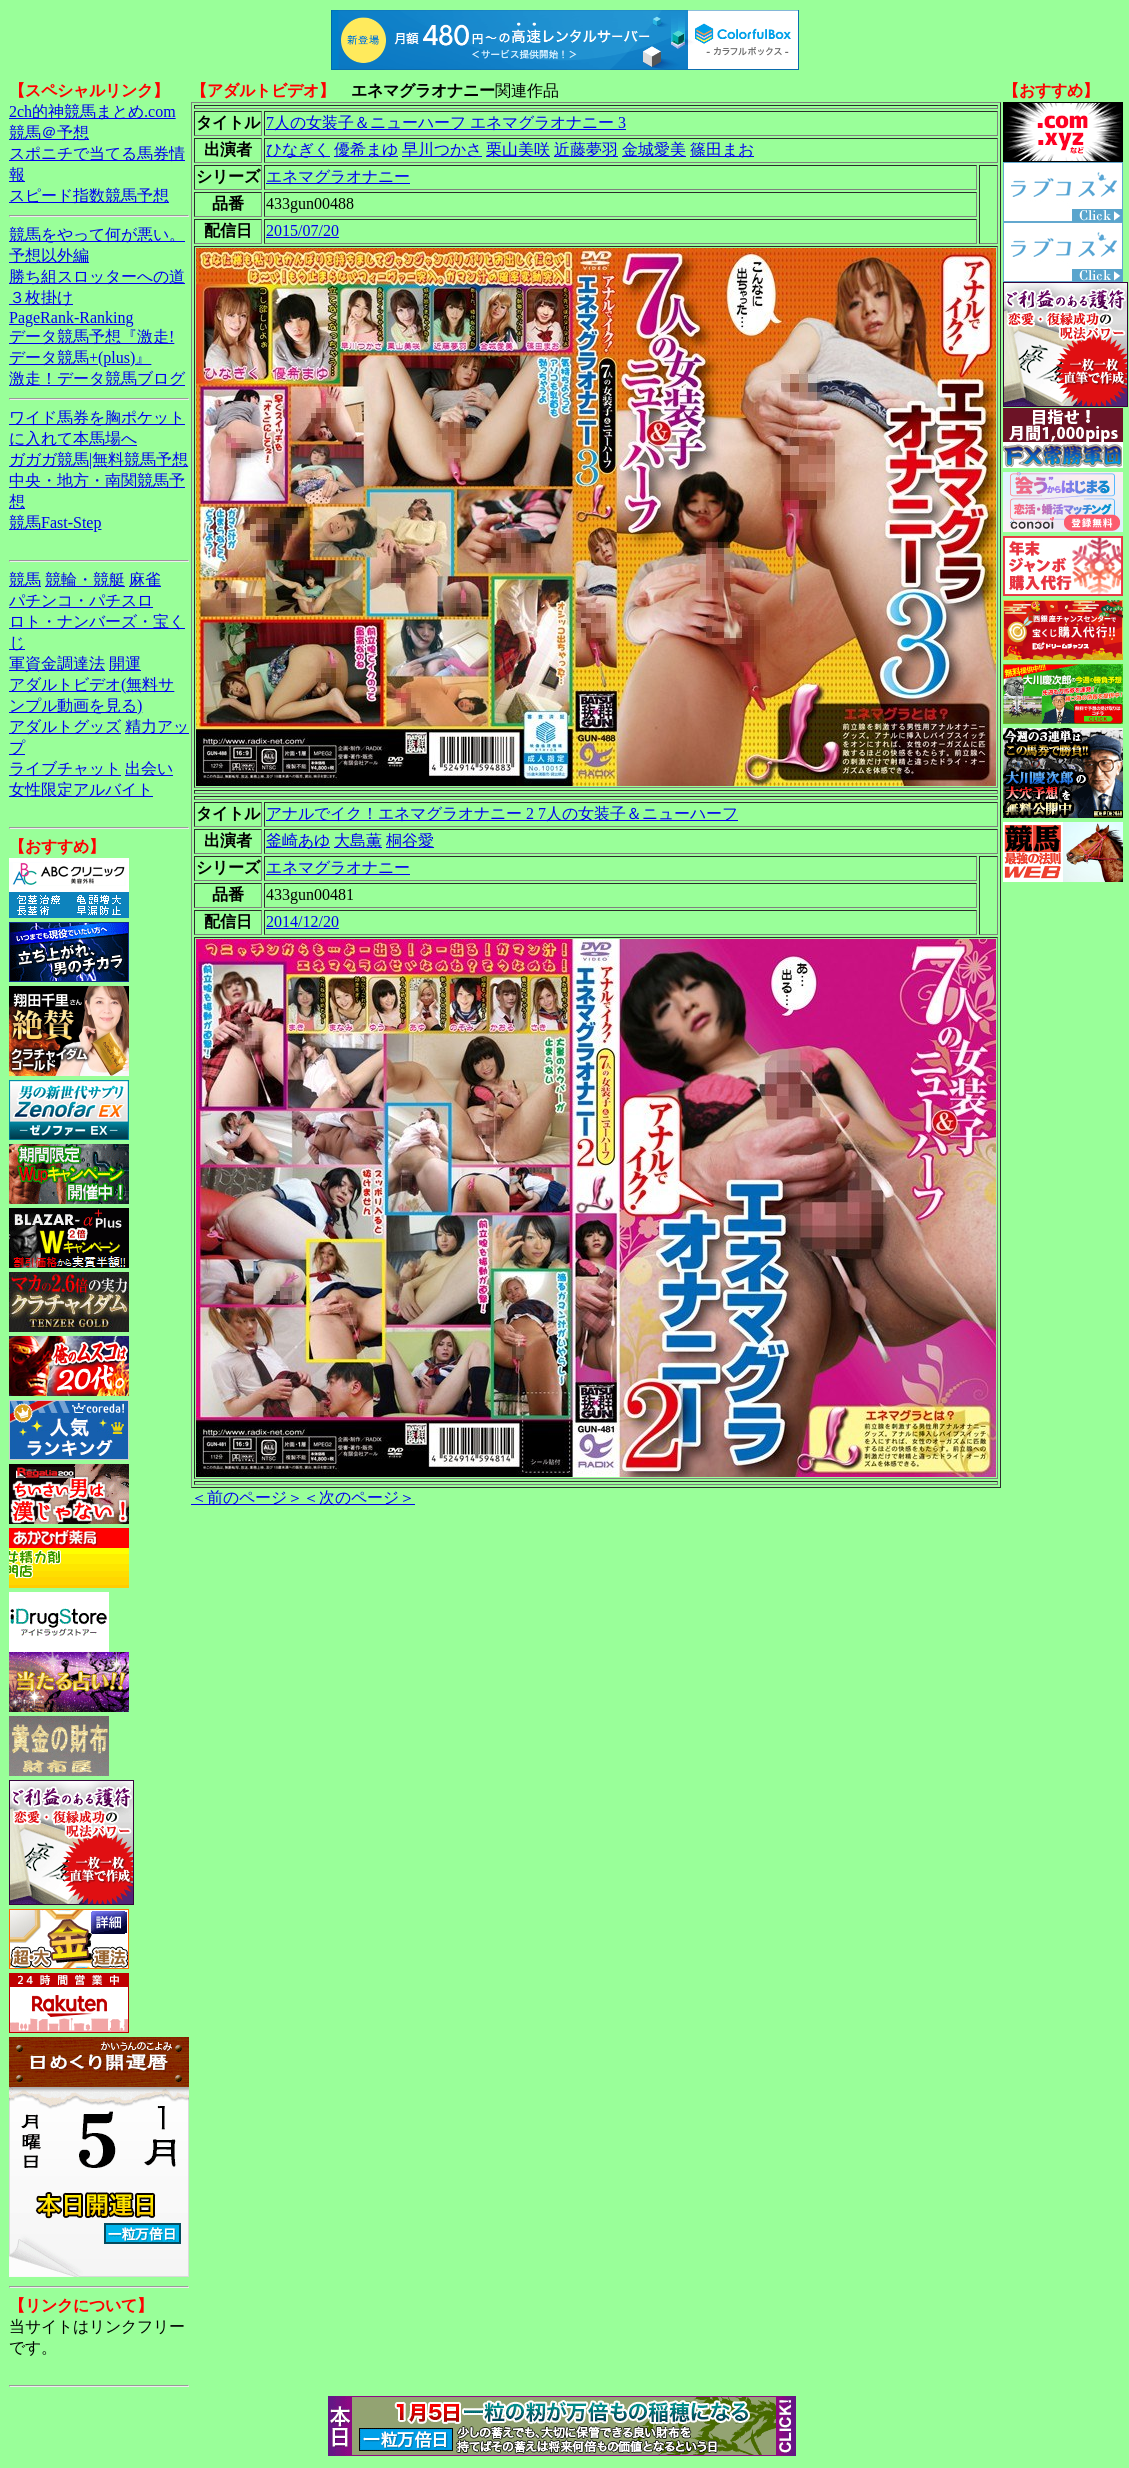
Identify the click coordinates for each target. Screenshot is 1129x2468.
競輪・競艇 (85, 579)
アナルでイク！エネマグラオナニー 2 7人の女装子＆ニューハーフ (502, 813)
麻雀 (145, 579)
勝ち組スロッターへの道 (97, 276)
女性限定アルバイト (81, 789)
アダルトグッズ (65, 726)
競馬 (25, 579)
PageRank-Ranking (71, 317)
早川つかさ (442, 149)
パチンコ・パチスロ (81, 600)
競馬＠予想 (49, 132)
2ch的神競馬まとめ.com (92, 111)
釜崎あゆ (298, 840)
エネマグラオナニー (338, 176)
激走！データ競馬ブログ (97, 378)
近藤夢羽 (586, 149)
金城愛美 (654, 149)
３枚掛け (41, 297)
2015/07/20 (302, 230)
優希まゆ (366, 149)
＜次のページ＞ (359, 1497)
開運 (125, 663)
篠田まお (722, 149)
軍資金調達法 (57, 663)
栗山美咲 (518, 149)
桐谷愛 (410, 840)
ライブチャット (65, 768)
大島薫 (358, 840)
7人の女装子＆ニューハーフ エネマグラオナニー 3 (446, 122)
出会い (149, 768)
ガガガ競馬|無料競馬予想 (98, 459)
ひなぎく (298, 149)
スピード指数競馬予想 (89, 195)
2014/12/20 (302, 921)
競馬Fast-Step (55, 522)
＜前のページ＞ (247, 1497)
